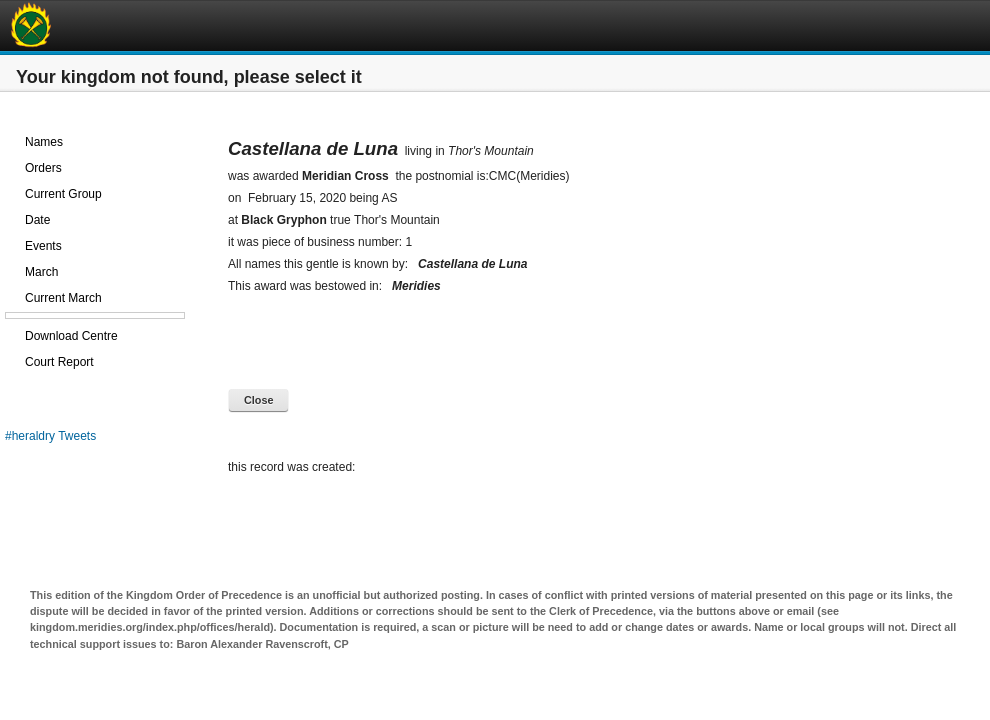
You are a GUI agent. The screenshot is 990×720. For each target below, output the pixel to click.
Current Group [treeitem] (63, 194)
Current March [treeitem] (63, 298)
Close (258, 400)
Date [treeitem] (37, 220)
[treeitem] (95, 116)
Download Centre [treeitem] (71, 336)
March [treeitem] (41, 272)
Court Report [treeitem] (59, 362)
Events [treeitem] (43, 246)
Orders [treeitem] (43, 168)
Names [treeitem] (44, 142)
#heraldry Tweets (50, 436)
